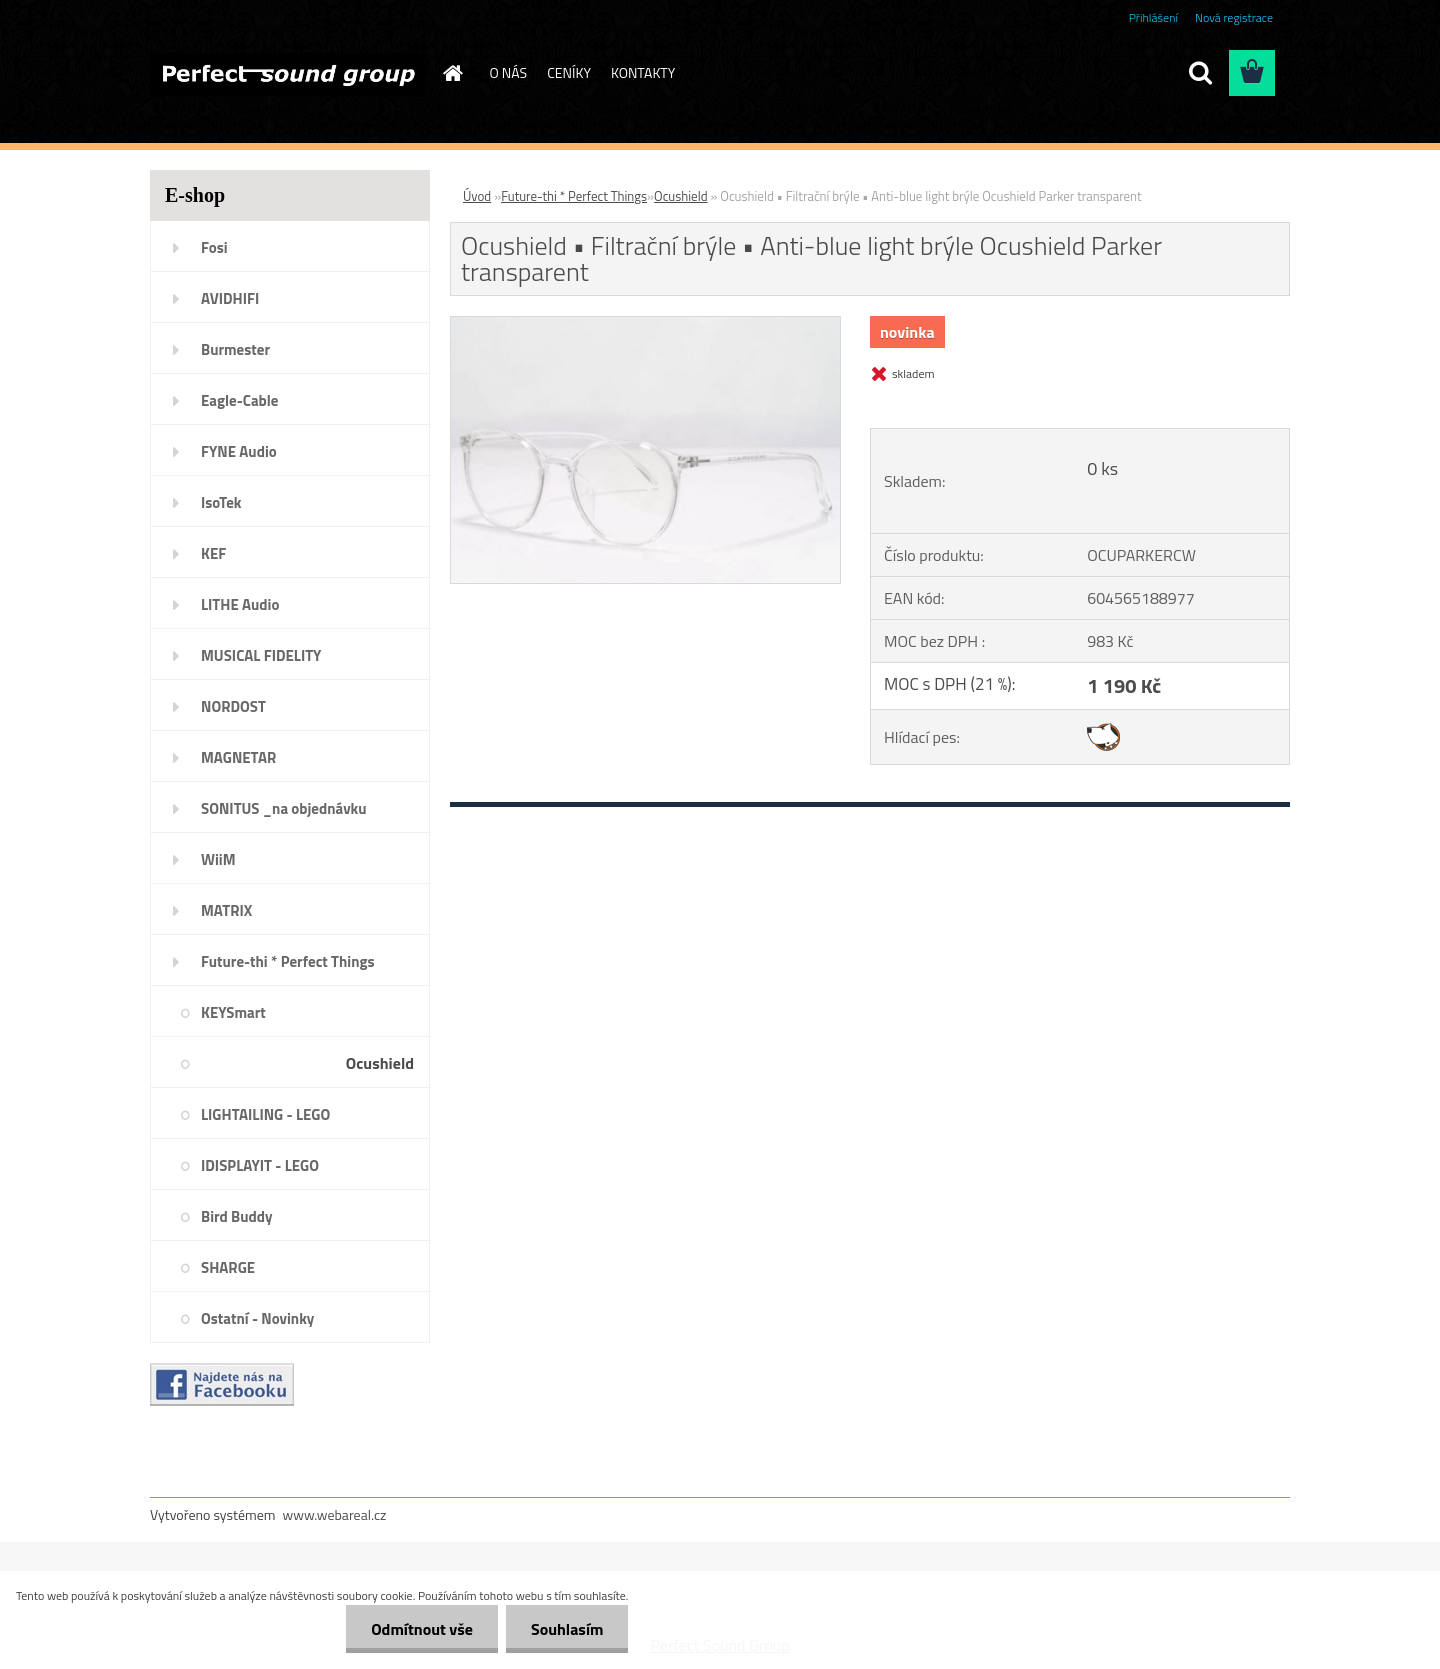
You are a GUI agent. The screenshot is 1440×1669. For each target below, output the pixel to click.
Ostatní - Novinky (257, 1318)
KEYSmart (233, 1012)
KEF (213, 553)
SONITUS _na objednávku (284, 808)
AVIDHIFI (230, 298)
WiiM (218, 859)
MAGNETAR (238, 757)
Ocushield (380, 1063)
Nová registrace (1234, 17)
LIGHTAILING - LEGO (265, 1114)
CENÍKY (569, 72)
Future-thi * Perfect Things (288, 961)
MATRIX (226, 910)
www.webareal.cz (335, 1514)
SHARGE (228, 1267)
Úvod (477, 196)
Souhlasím (567, 1629)
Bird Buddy (237, 1216)
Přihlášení (1153, 17)
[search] (1200, 73)
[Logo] (287, 74)
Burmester (235, 349)
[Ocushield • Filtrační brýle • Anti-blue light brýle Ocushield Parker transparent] (645, 325)
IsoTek (221, 502)
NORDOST (233, 706)
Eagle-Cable (239, 400)
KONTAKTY (643, 72)
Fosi (214, 247)
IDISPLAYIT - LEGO (260, 1165)
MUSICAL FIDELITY (261, 655)
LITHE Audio (240, 604)
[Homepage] (452, 73)
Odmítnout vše (422, 1629)
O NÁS (509, 72)
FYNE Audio (239, 451)
